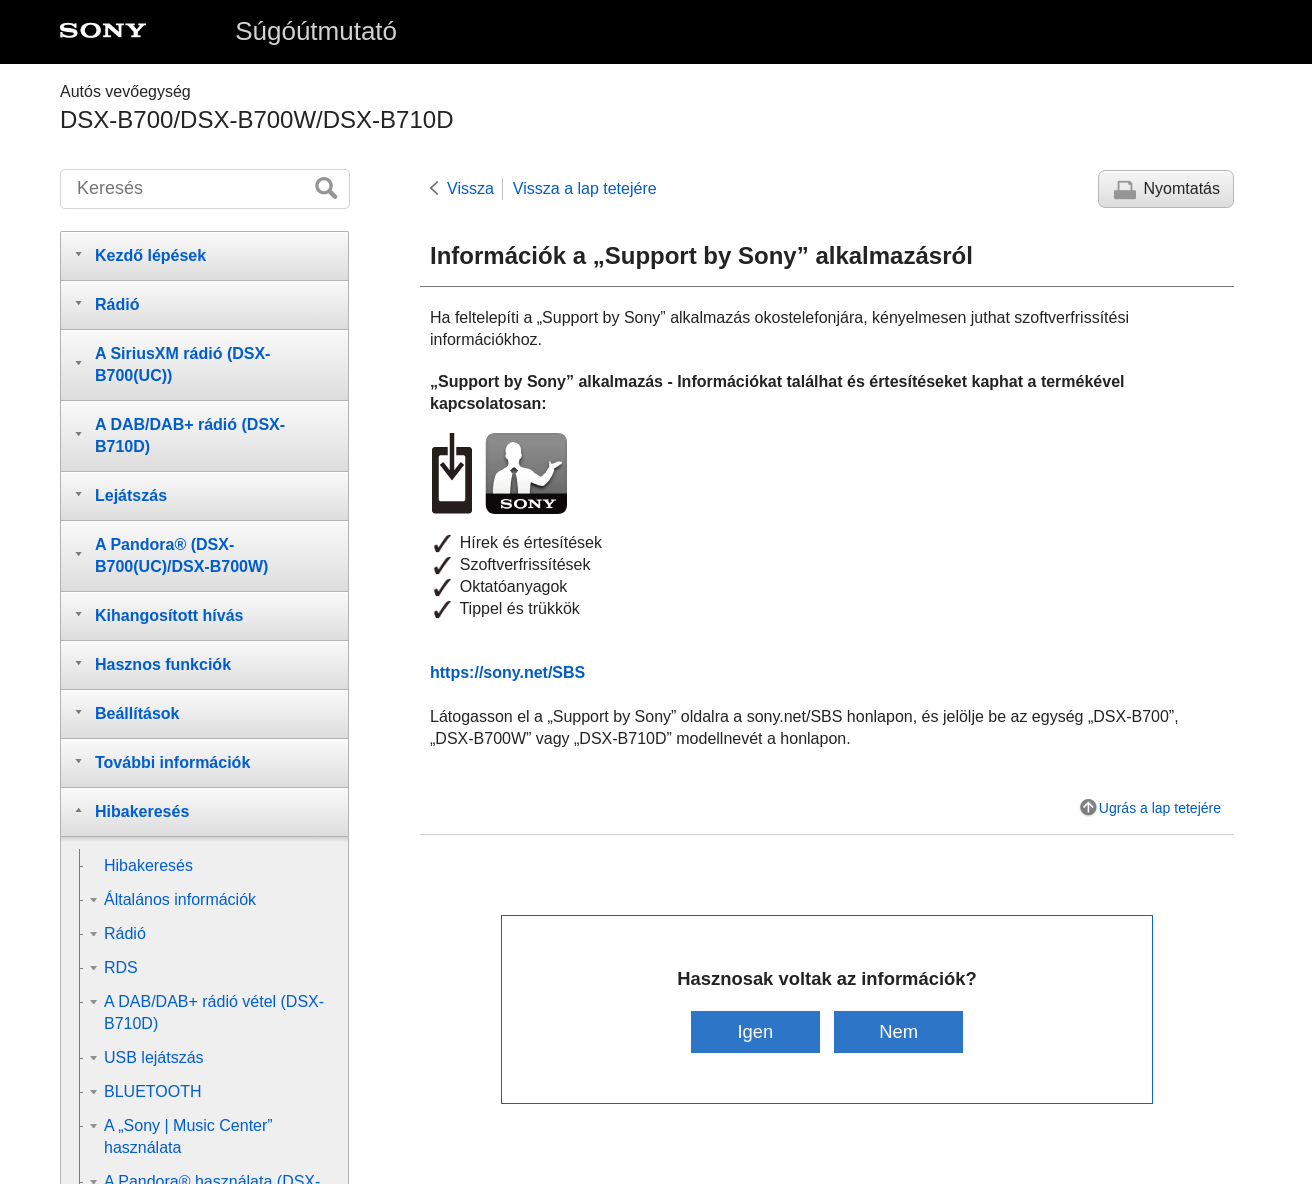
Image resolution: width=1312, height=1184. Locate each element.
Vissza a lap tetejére (585, 188)
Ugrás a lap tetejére (1160, 808)
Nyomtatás (1182, 188)
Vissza (470, 188)
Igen (755, 1031)
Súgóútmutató (316, 31)
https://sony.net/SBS (507, 672)
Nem (898, 1031)
